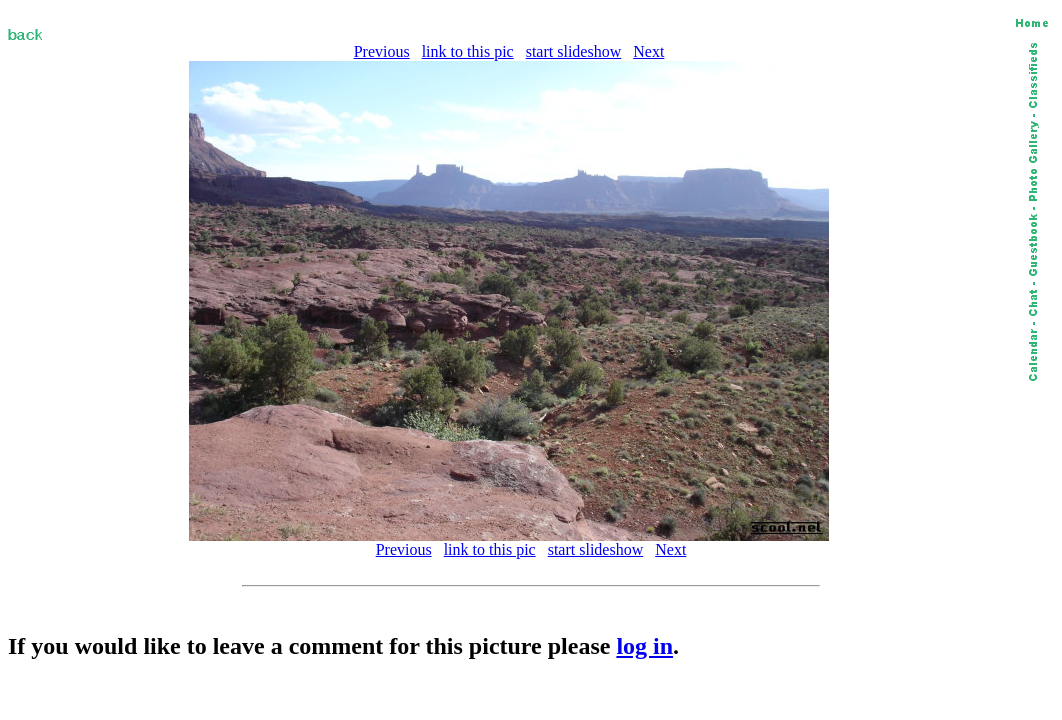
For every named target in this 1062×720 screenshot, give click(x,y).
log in (644, 646)
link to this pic (468, 51)
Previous (382, 51)
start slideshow (574, 51)
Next (648, 51)
